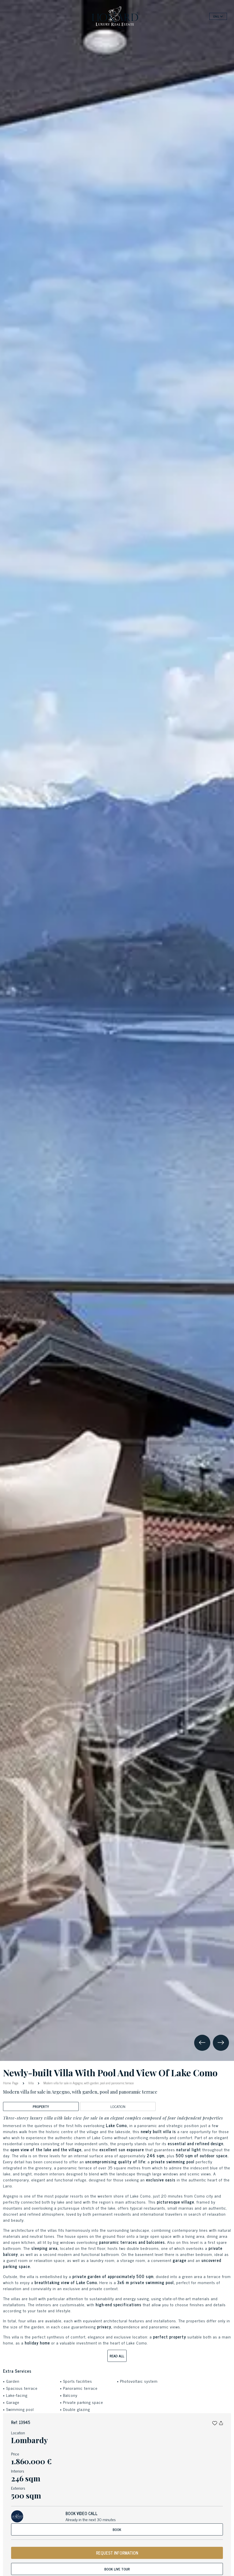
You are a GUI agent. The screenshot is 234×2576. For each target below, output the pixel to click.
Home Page (11, 2083)
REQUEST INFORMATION (117, 2553)
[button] (214, 2422)
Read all (117, 2356)
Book (117, 2529)
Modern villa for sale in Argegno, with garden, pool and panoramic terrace (88, 2083)
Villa (31, 2083)
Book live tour (117, 2569)
